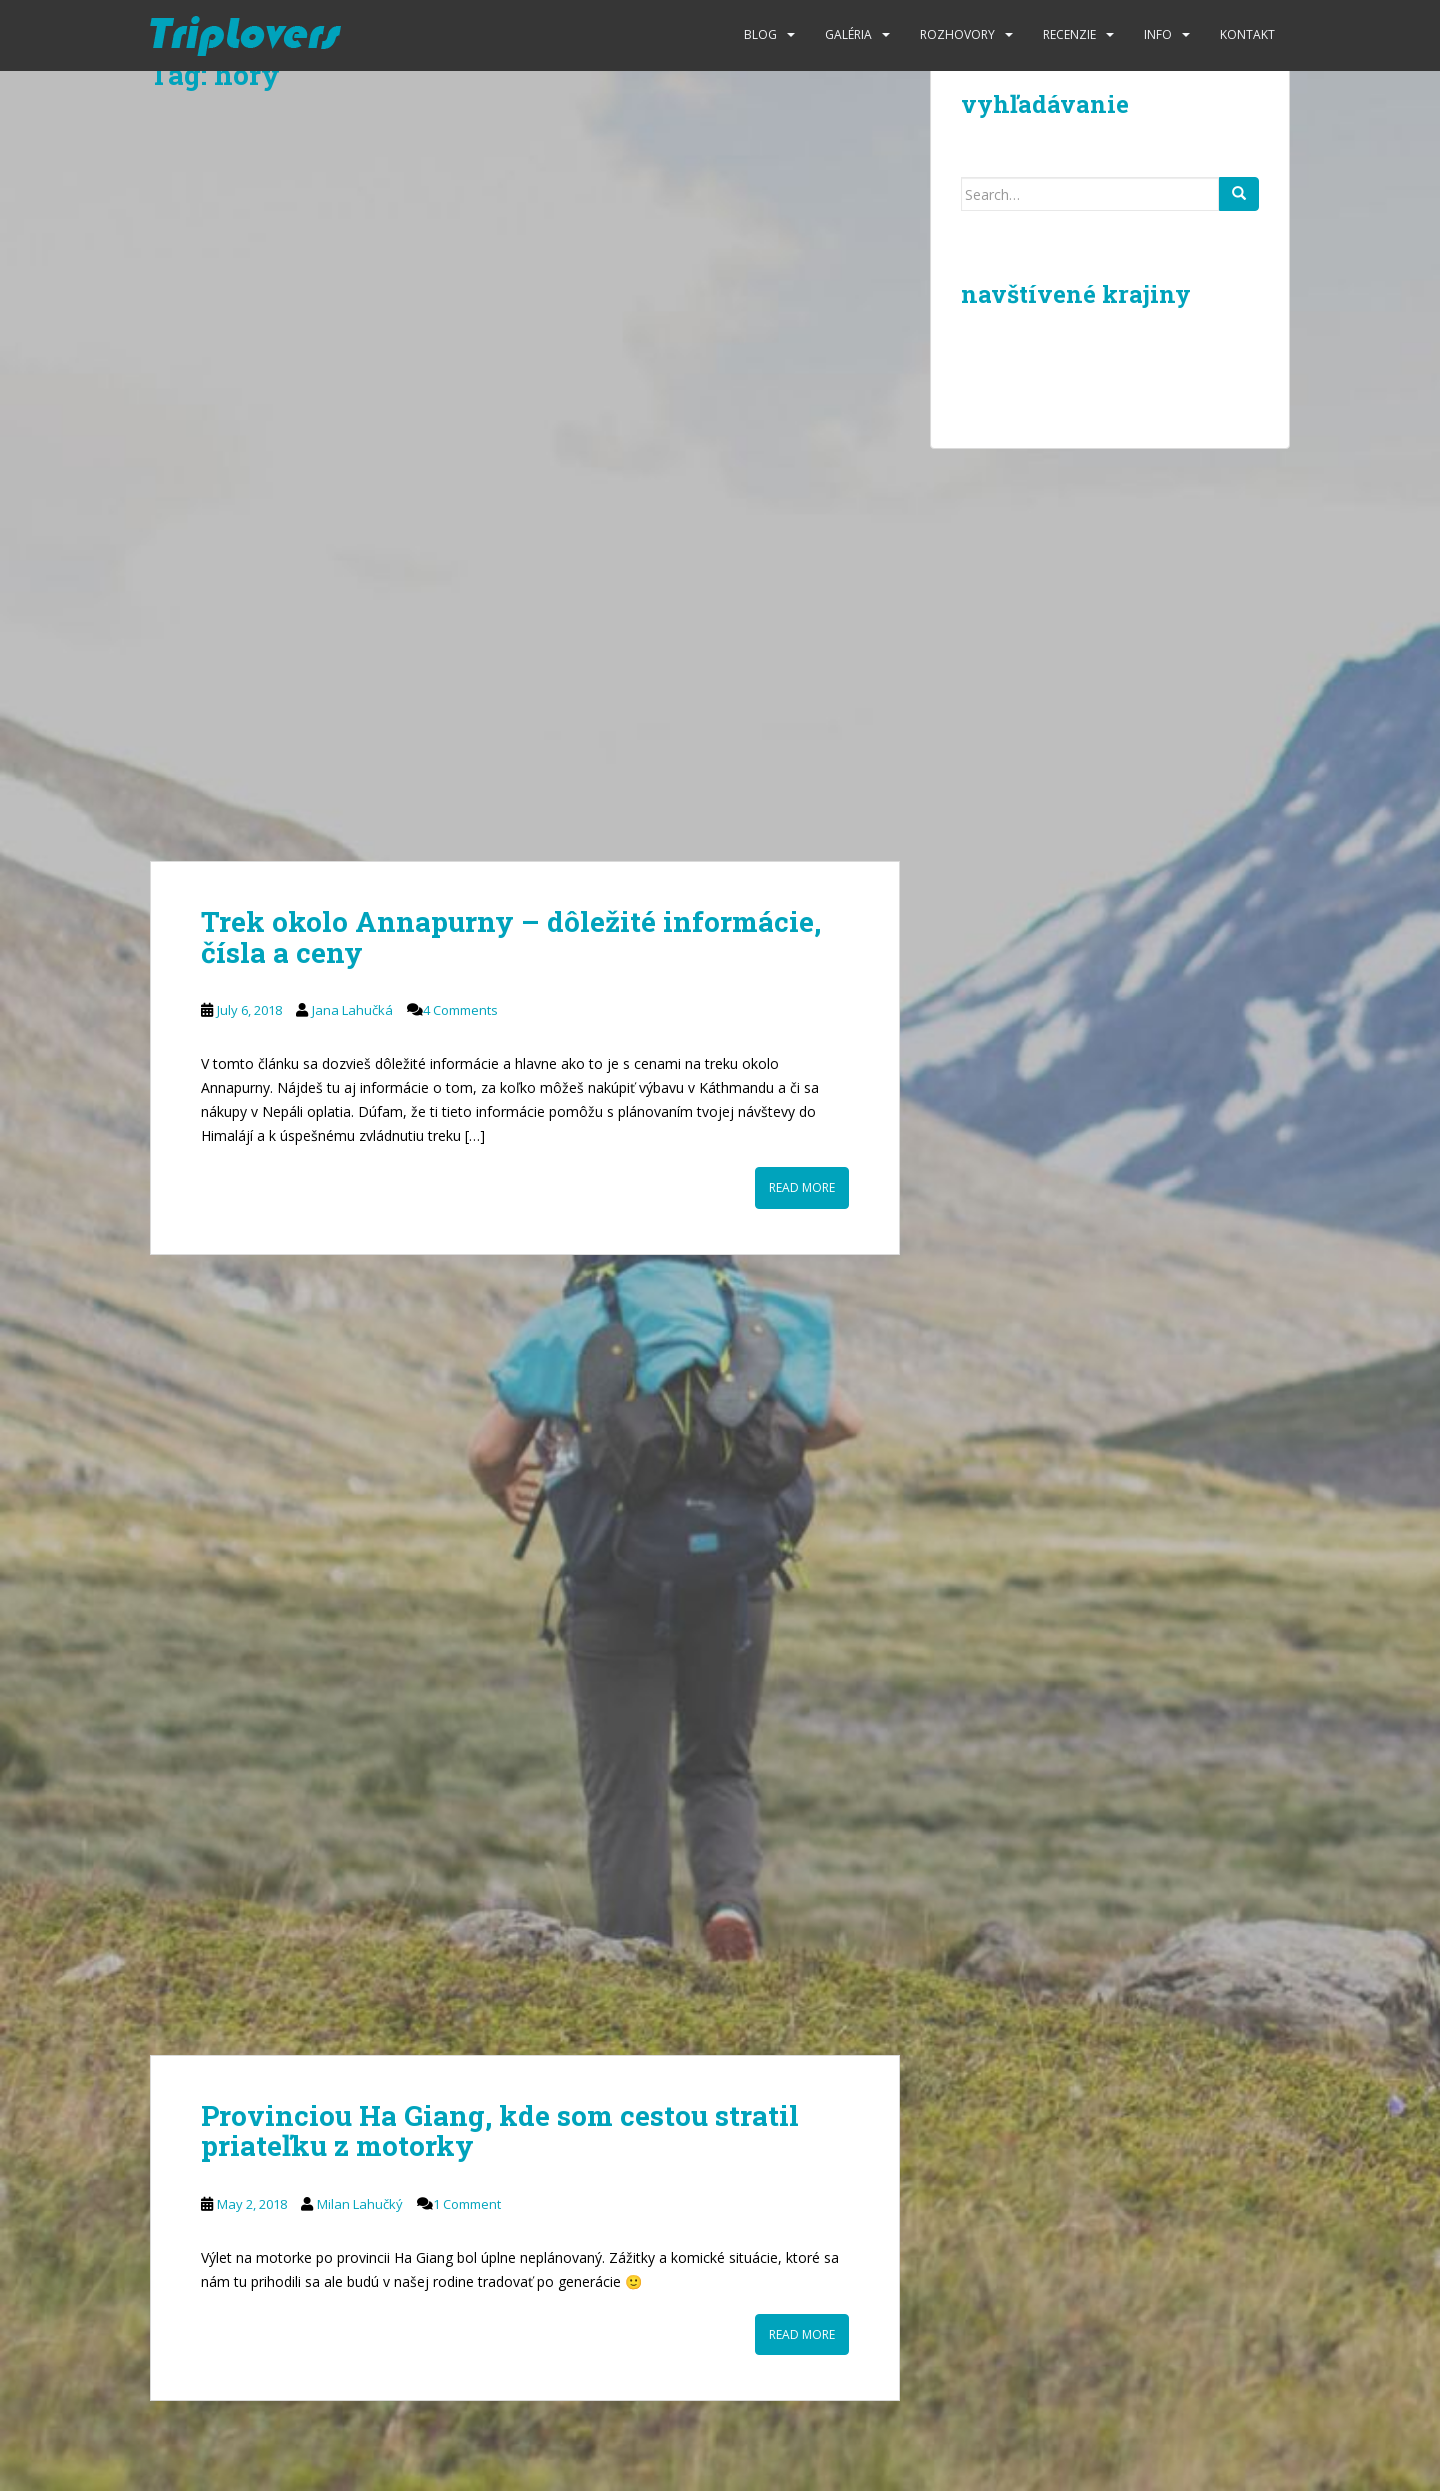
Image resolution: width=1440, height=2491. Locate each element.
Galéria (848, 34)
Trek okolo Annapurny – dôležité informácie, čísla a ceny (511, 937)
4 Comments (460, 1010)
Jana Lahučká (352, 1010)
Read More (802, 1187)
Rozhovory (957, 34)
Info (1158, 34)
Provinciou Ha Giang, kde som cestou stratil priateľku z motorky (500, 2131)
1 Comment (467, 2204)
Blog (760, 34)
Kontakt (1247, 34)
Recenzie (1069, 34)
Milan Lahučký (360, 2204)
